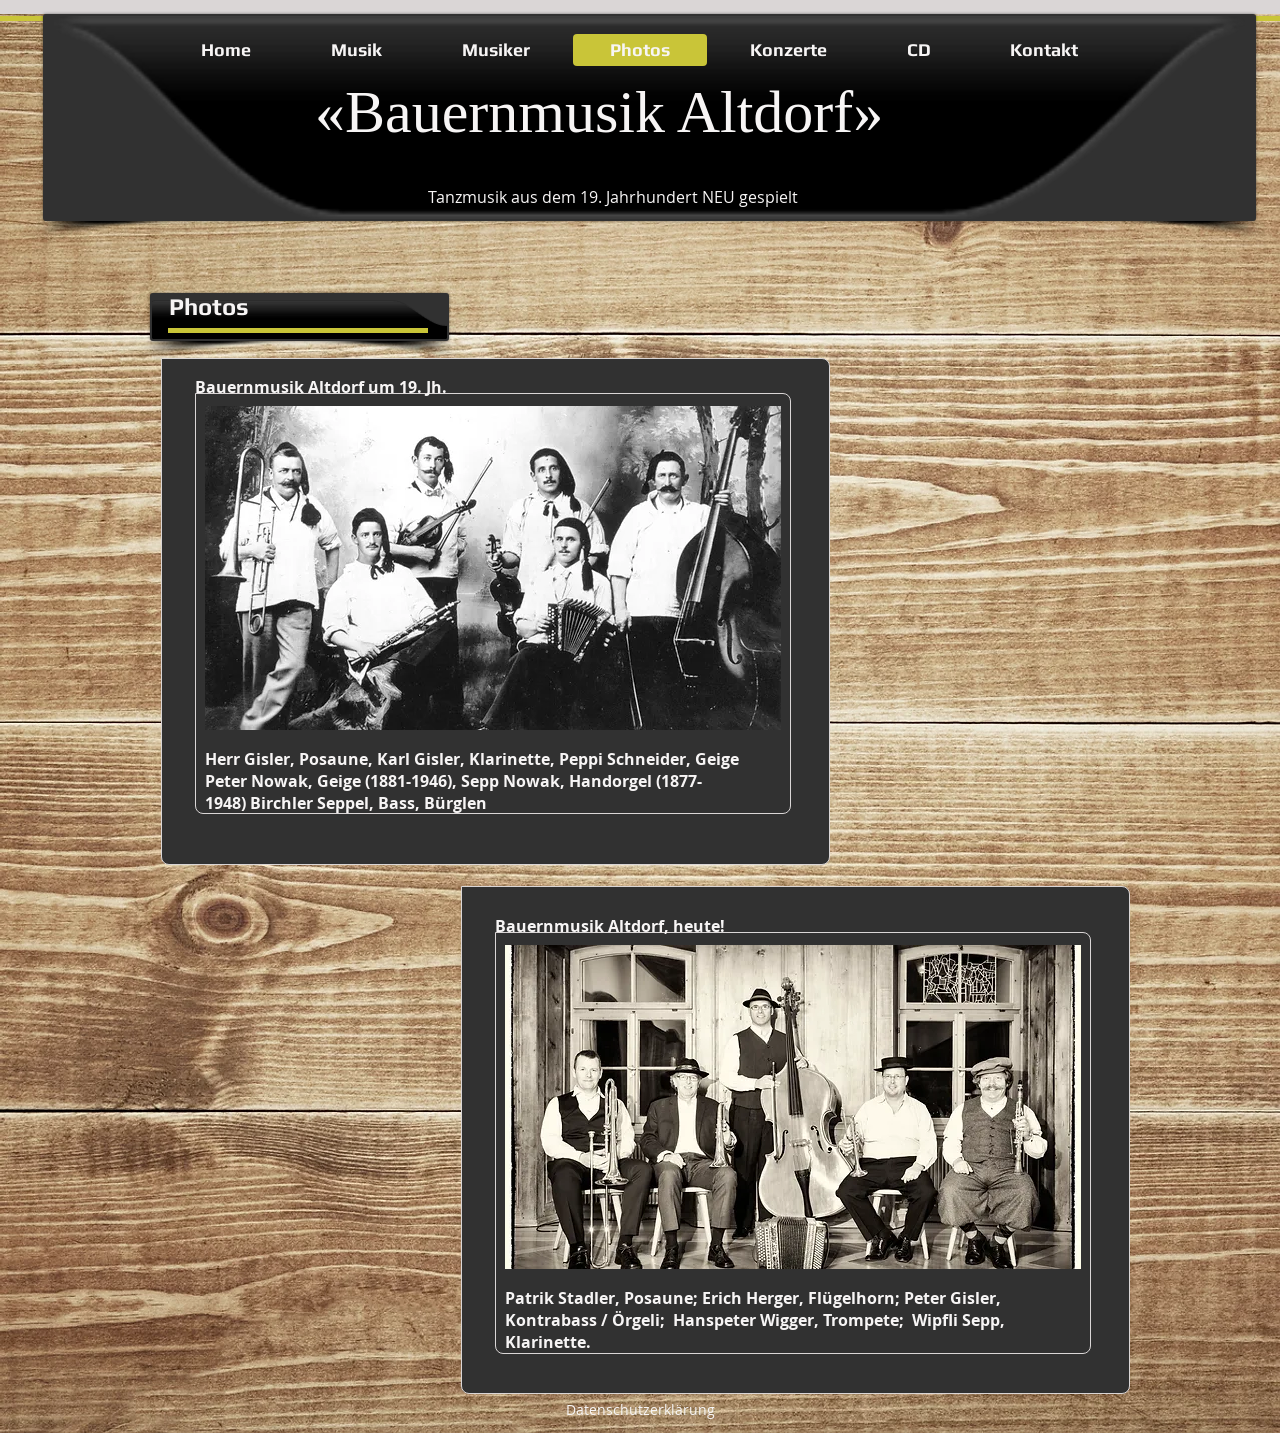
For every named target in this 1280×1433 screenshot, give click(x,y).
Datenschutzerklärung (640, 1409)
